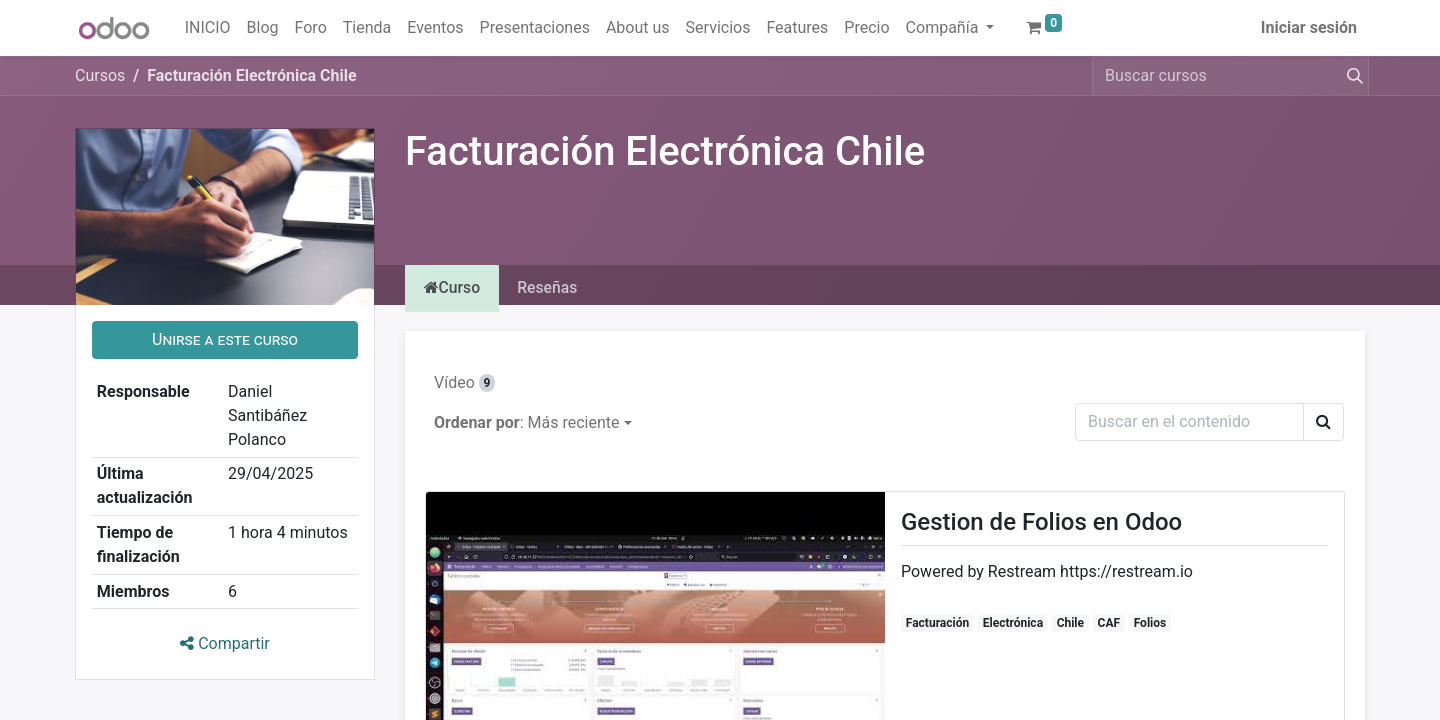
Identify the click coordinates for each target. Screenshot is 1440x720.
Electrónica (1013, 624)
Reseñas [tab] (552, 288)
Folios (1150, 624)
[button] (225, 340)
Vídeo (464, 383)
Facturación (937, 624)
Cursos (100, 75)
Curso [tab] (453, 288)
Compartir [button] (225, 643)
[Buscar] (1351, 76)
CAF (1109, 624)
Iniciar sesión (1309, 27)
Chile (1070, 624)
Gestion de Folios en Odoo (1041, 523)
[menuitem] (208, 28)
